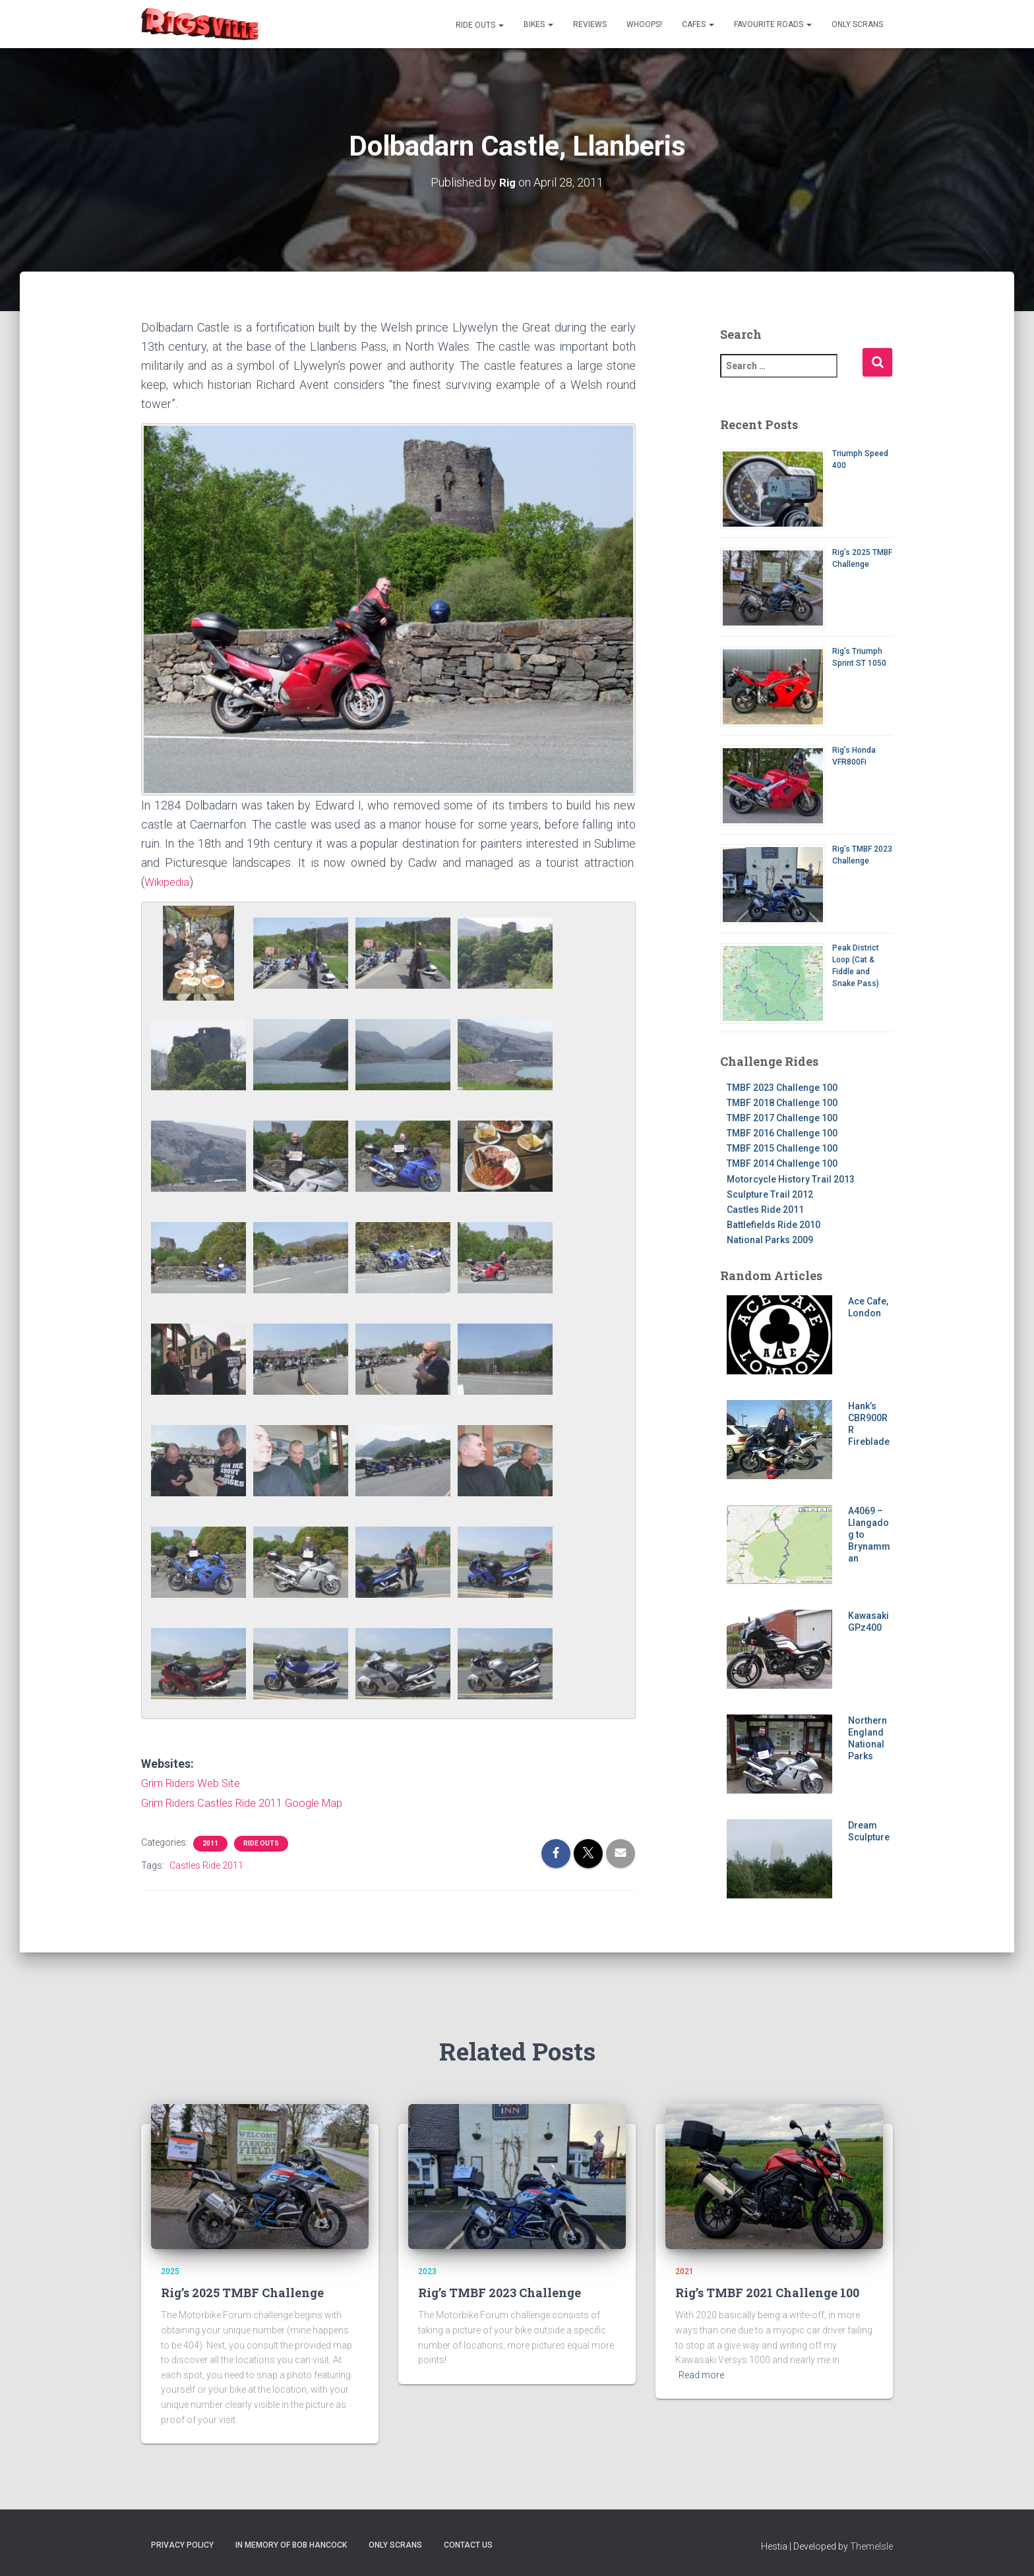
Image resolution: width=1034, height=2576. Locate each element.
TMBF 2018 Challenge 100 (782, 1102)
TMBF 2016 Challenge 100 (782, 1132)
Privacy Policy (182, 2545)
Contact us (468, 2545)
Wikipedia (169, 881)
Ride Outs (479, 25)
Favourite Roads (773, 24)
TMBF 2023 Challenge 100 (782, 1087)
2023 (427, 2271)
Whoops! (644, 24)
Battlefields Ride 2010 (773, 1224)
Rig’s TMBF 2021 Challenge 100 (767, 2292)
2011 (210, 1841)
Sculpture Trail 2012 (770, 1193)
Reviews (590, 24)
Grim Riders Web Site (196, 1782)
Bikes (538, 24)
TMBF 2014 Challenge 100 (782, 1163)
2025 (170, 2271)
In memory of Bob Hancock (291, 2545)
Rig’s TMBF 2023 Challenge (499, 2292)
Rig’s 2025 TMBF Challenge (242, 2292)
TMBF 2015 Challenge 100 (782, 1147)
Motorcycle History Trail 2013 (791, 1178)
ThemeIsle (871, 2546)
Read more (701, 2375)
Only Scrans (857, 24)
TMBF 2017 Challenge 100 (782, 1117)
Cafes (698, 24)
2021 (684, 2271)
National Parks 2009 (770, 1240)
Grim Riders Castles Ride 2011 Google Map (251, 1801)
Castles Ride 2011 (206, 1863)
